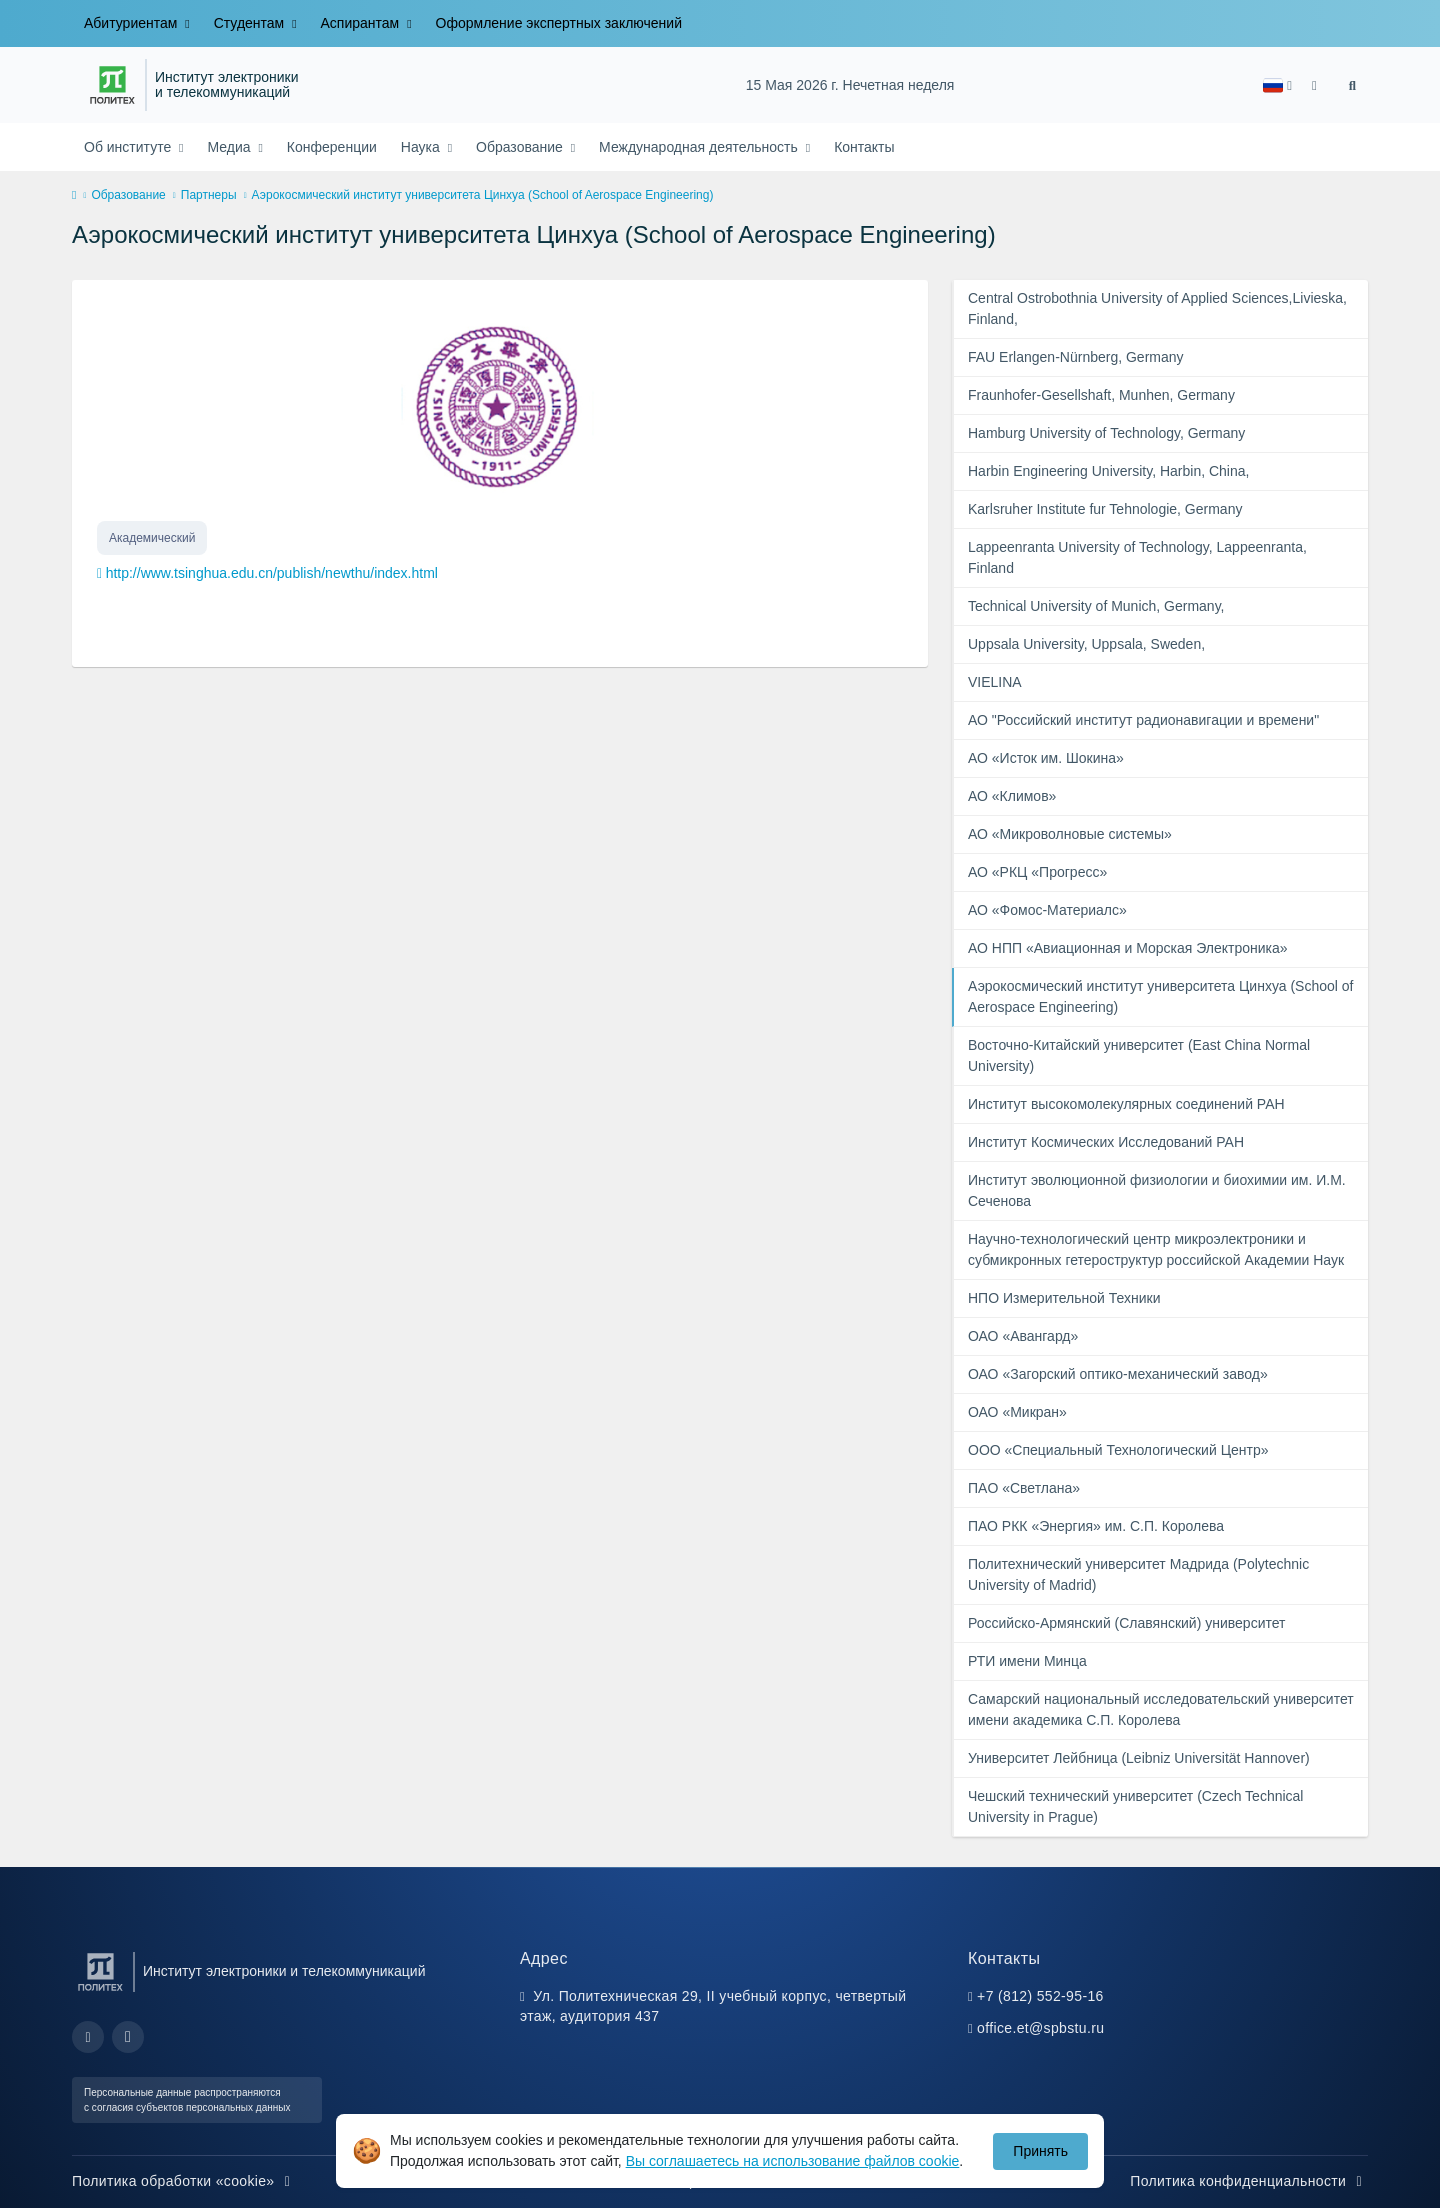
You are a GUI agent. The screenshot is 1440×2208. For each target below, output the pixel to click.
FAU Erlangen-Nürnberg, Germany (1076, 357)
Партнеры (209, 195)
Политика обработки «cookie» (184, 2181)
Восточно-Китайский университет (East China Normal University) (1139, 1055)
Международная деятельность (700, 147)
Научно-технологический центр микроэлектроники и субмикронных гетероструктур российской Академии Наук (1156, 1249)
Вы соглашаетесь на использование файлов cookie (793, 2161)
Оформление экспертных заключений (559, 23)
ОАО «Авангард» (1023, 1336)
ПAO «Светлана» (1024, 1488)
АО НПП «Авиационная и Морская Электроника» (1128, 948)
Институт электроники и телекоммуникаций (226, 85)
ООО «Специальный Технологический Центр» (1118, 1450)
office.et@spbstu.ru (1040, 2028)
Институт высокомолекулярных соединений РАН (1126, 1104)
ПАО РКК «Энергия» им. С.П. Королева (1096, 1526)
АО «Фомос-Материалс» (1047, 910)
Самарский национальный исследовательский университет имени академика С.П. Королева (1161, 1709)
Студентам (251, 23)
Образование (521, 147)
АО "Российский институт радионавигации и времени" (1143, 720)
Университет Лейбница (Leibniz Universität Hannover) (1139, 1758)
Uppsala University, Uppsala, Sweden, (1086, 644)
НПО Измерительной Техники (1064, 1298)
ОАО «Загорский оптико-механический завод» (1118, 1374)
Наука (422, 147)
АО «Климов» (1012, 796)
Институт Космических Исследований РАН (1106, 1142)
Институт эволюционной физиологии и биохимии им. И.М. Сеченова (1157, 1190)
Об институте (129, 147)
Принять (1040, 2151)
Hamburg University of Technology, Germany (1106, 433)
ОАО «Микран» (1017, 1412)
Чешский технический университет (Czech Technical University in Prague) (1135, 1806)
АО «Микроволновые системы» (1070, 834)
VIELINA (995, 682)
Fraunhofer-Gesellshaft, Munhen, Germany (1101, 395)
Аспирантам (362, 23)
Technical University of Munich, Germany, (1096, 606)
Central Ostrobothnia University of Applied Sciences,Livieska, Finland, (1157, 308)
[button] (1277, 85)
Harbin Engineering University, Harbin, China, (1108, 471)
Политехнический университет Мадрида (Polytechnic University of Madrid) (1138, 1574)
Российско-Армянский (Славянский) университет (1126, 1623)
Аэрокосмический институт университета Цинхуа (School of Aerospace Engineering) (1160, 996)
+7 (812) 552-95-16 (1040, 1996)
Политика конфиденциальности (1249, 2181)
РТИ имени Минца (1027, 1661)
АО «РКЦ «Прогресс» (1037, 872)
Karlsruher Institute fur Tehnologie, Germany (1105, 509)
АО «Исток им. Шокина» (1046, 758)
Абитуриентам (132, 23)
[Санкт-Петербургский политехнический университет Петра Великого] (112, 85)
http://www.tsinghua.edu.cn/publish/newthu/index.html (272, 573)
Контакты (864, 147)
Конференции (332, 147)
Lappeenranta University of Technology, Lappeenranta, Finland (1137, 557)
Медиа (230, 147)
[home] (74, 196)
